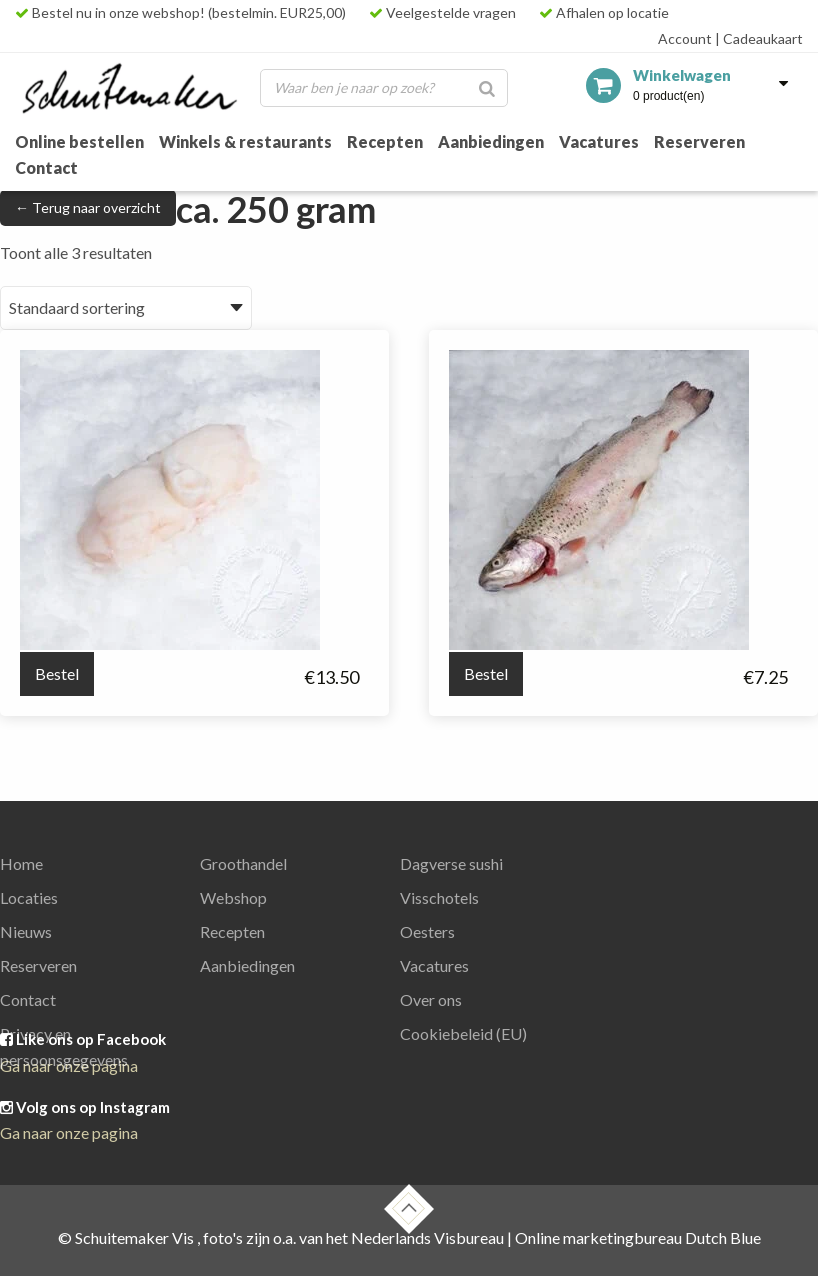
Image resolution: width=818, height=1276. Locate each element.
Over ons (431, 999)
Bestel (57, 673)
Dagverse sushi (451, 863)
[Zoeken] (487, 88)
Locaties (29, 897)
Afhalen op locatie (604, 12)
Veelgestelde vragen (442, 12)
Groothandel (243, 863)
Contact (46, 167)
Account (685, 38)
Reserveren (699, 141)
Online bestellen (79, 141)
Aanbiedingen (491, 141)
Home (21, 863)
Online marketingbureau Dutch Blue (638, 1237)
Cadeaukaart (759, 38)
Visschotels (439, 897)
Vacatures (599, 141)
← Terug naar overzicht (88, 207)
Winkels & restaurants (245, 141)
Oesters (427, 931)
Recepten (385, 141)
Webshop (233, 897)
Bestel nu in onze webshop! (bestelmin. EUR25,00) (180, 12)
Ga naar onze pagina (69, 1132)
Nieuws (26, 931)
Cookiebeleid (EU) (463, 1033)
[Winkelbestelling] (126, 308)
